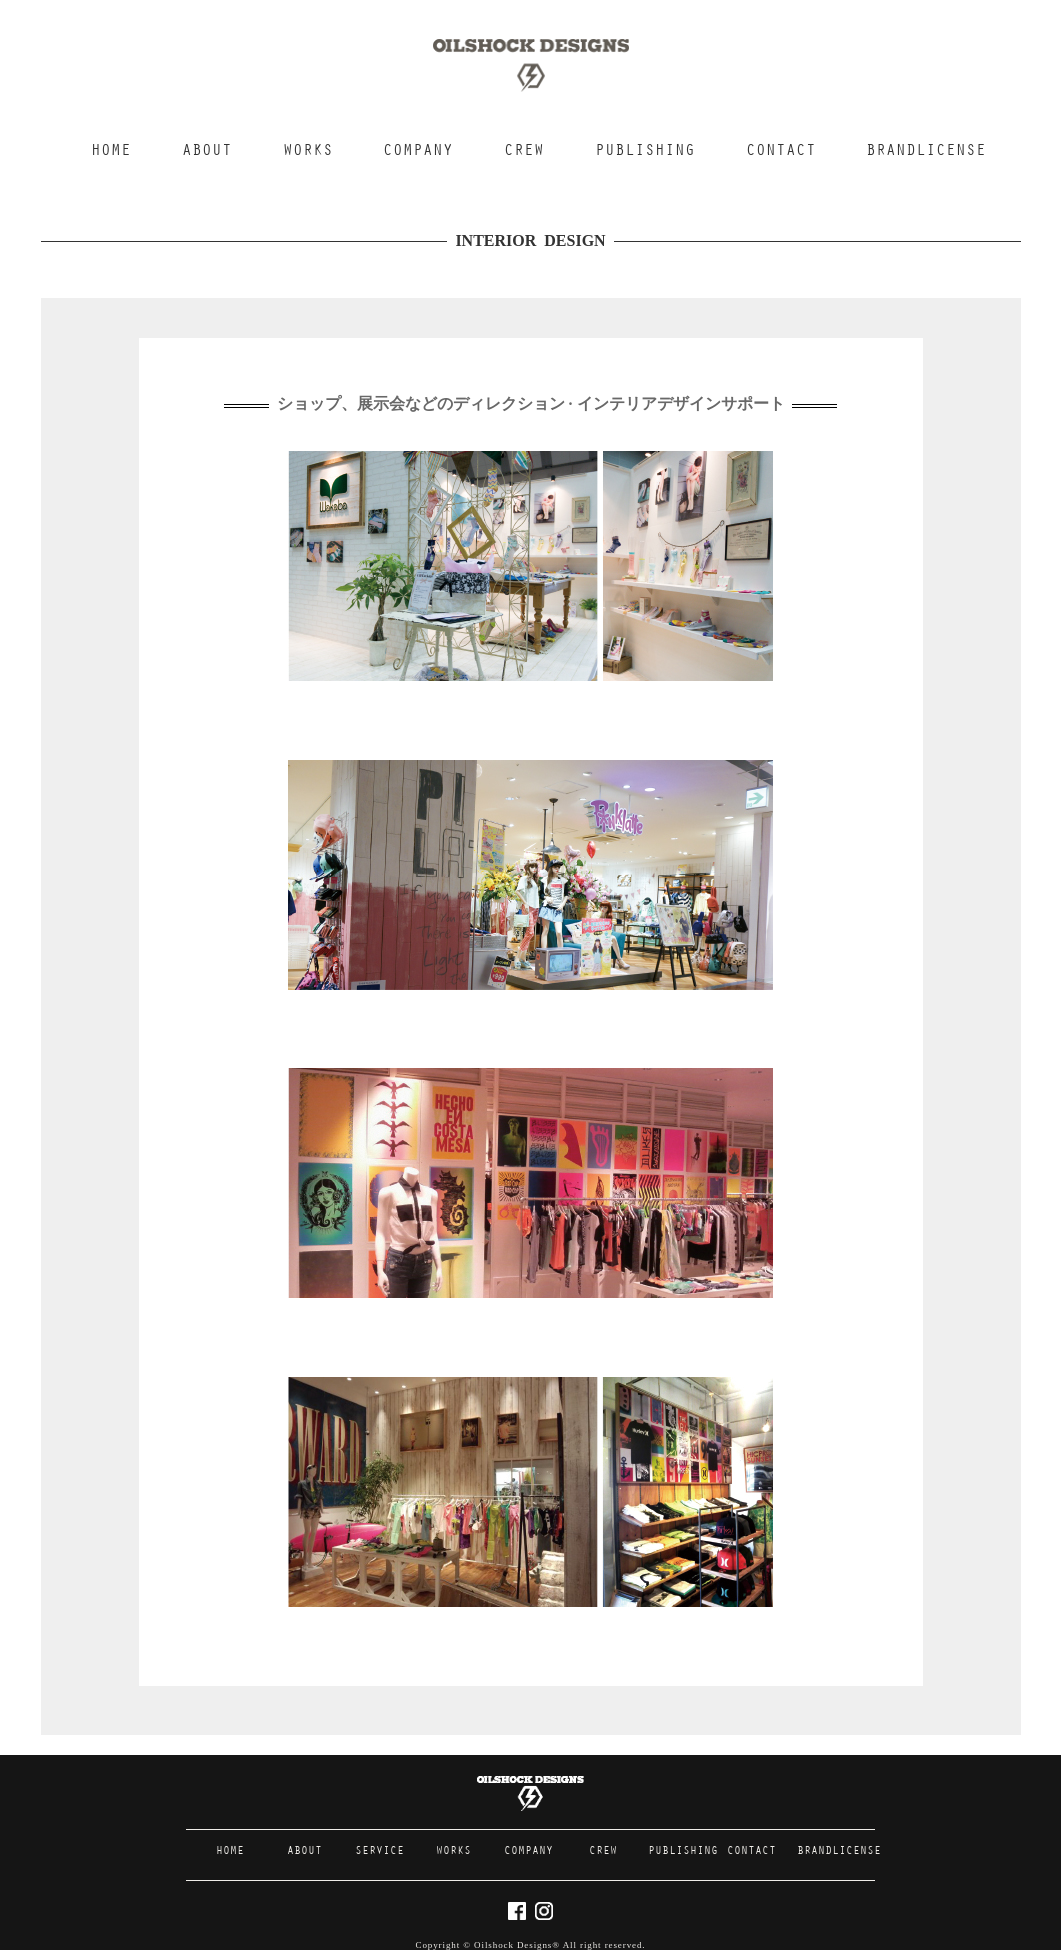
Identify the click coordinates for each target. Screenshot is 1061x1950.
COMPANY (418, 151)
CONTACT (781, 151)
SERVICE (379, 1850)
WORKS (308, 151)
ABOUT (207, 151)
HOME (111, 151)
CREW (524, 151)
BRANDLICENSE (926, 151)
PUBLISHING (645, 151)
